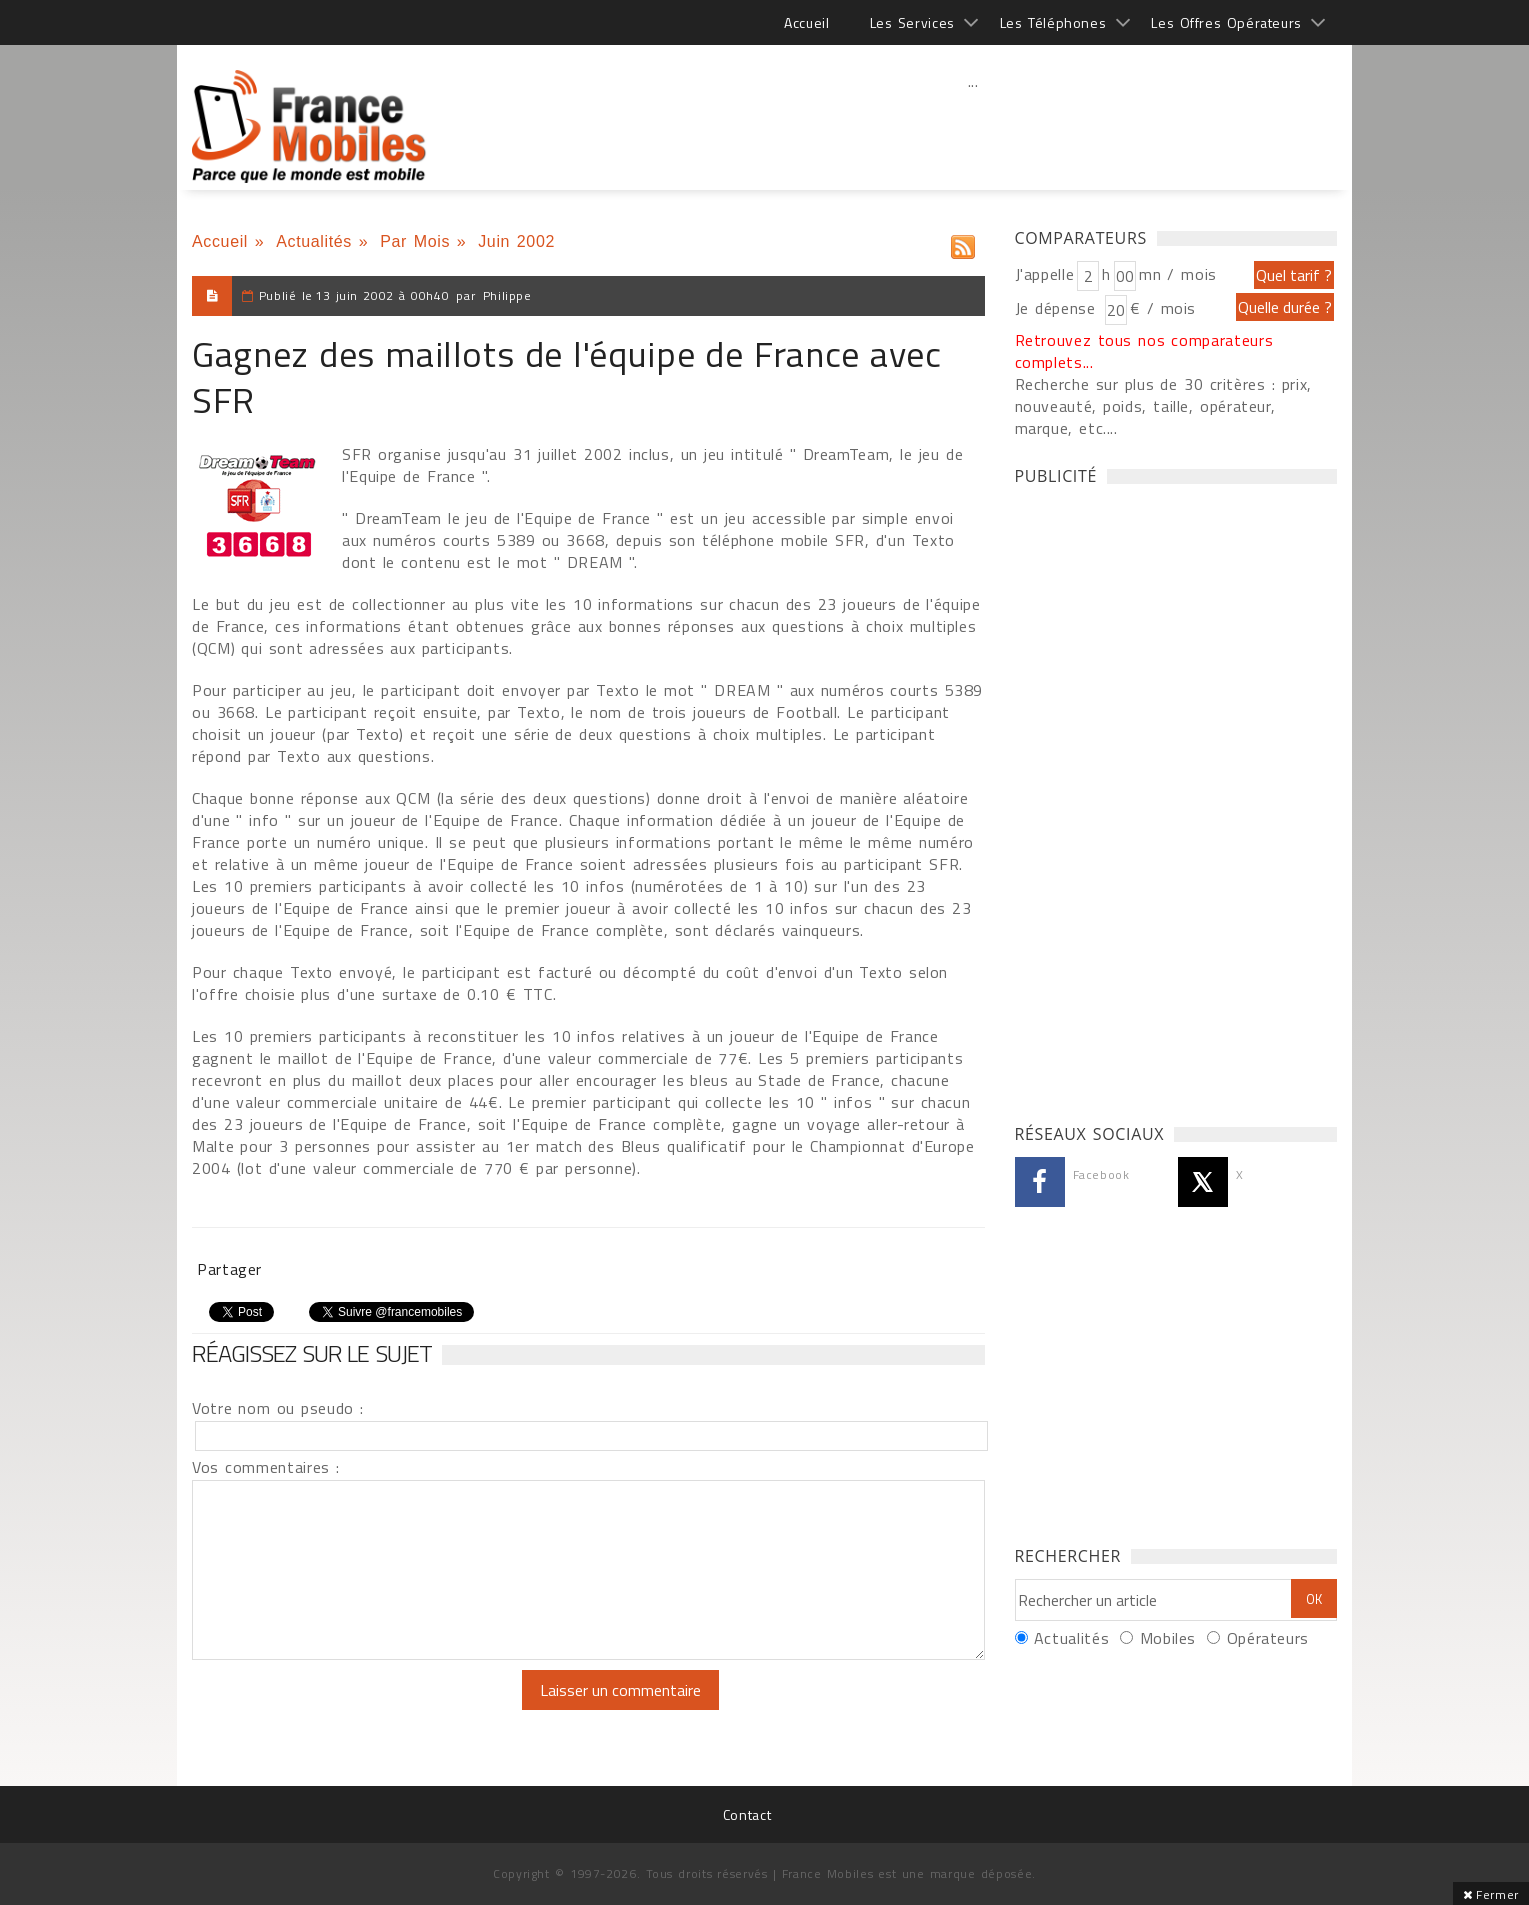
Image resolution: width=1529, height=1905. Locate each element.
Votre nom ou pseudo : (278, 1408)
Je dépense (1058, 308)
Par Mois (415, 241)
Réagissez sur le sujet (312, 1353)
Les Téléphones (1053, 22)
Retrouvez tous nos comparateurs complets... (1144, 351)
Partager (229, 1269)
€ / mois (1163, 308)
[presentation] (359, 1709)
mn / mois (1178, 274)
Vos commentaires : (266, 1467)
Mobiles (1168, 1638)
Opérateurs (1268, 1638)
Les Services (912, 22)
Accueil (806, 22)
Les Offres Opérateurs (1226, 22)
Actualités (314, 241)
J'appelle (1045, 274)
